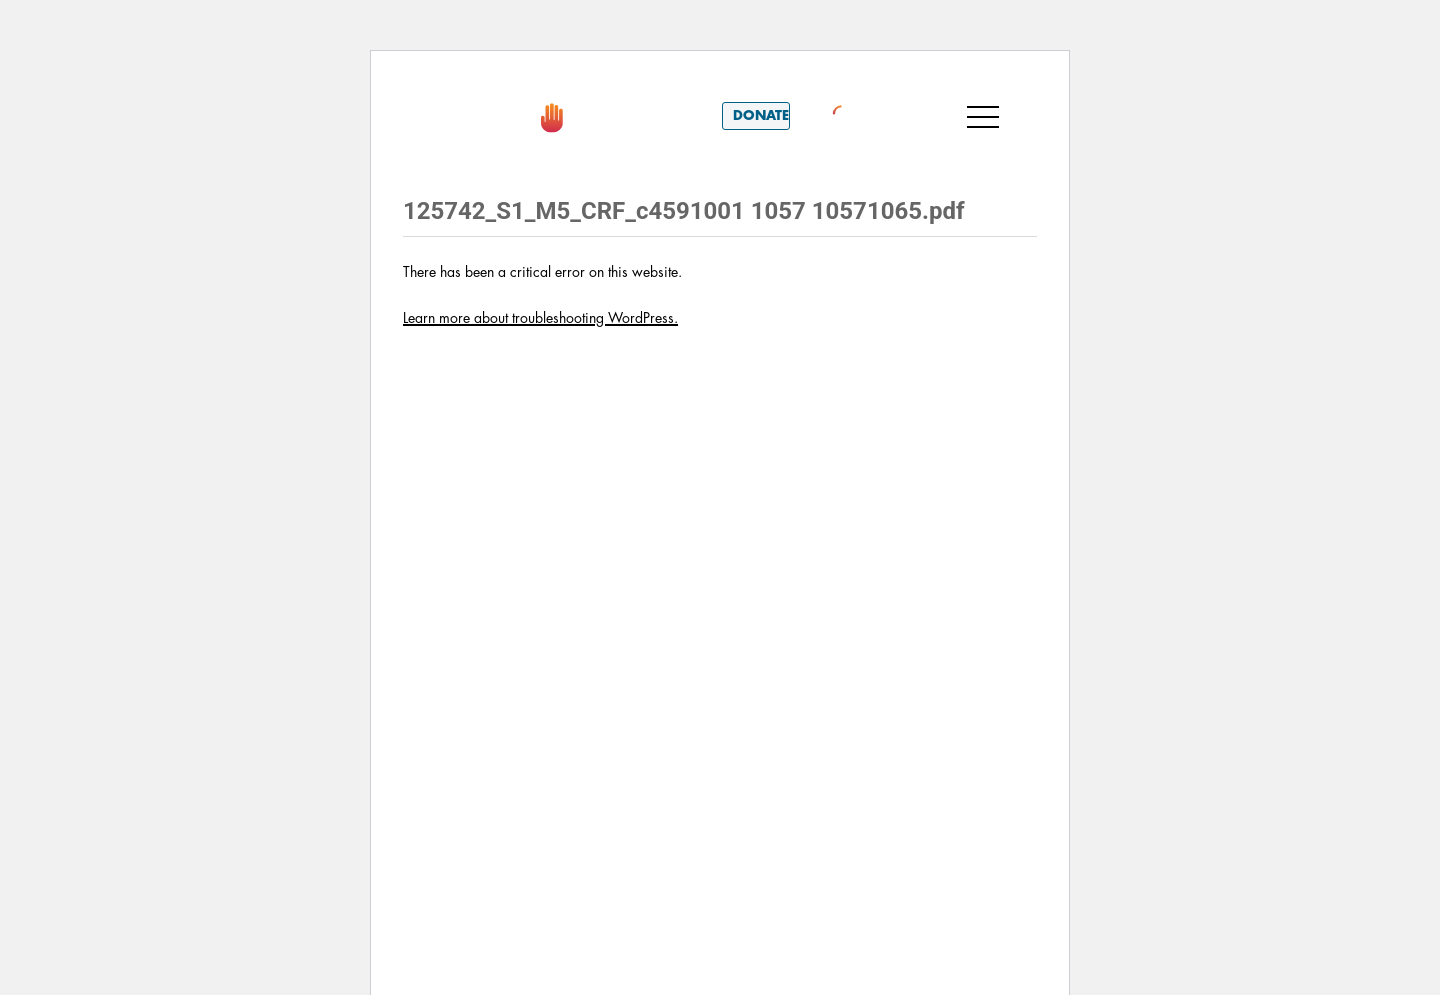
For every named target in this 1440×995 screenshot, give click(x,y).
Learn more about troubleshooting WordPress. (540, 318)
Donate (761, 115)
